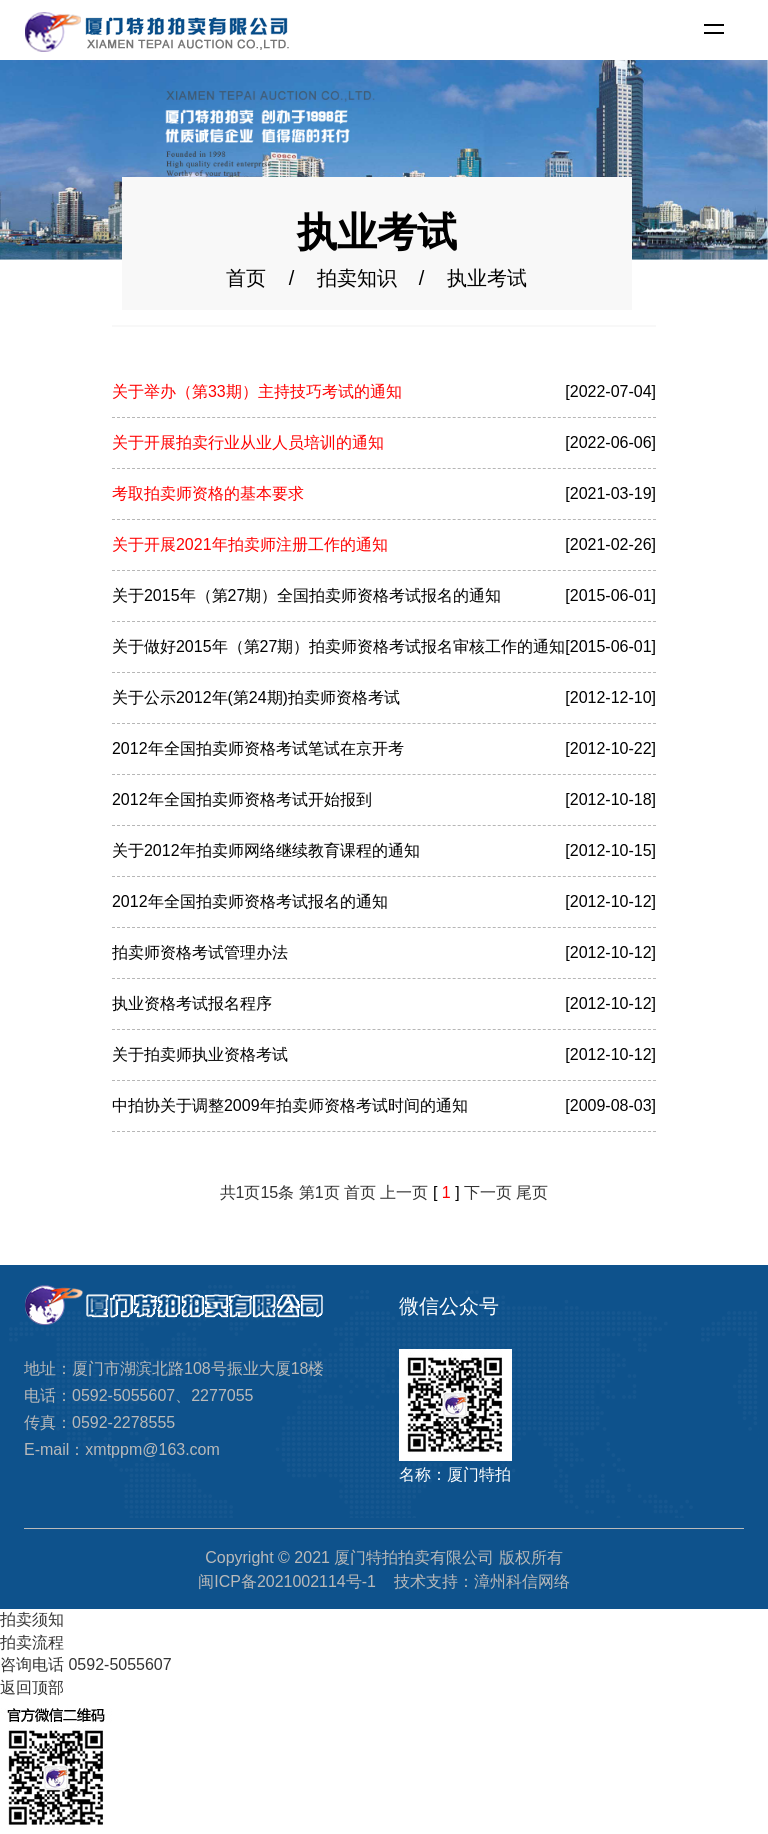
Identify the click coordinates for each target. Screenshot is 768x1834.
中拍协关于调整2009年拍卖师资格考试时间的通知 (290, 1105)
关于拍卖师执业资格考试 (200, 1054)
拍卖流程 (32, 1642)
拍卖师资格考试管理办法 (200, 952)
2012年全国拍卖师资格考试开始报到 (242, 799)
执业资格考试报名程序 (192, 1003)
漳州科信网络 (522, 1581)
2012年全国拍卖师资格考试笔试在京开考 (258, 748)
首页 (246, 279)
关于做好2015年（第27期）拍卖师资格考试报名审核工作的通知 (338, 646)
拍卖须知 (32, 1619)
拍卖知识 (357, 279)
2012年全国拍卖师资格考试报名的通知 (250, 901)
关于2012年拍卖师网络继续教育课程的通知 (266, 850)
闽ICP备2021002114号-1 (287, 1581)
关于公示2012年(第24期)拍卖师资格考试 (256, 697)
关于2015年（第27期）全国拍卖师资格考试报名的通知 (306, 595)
